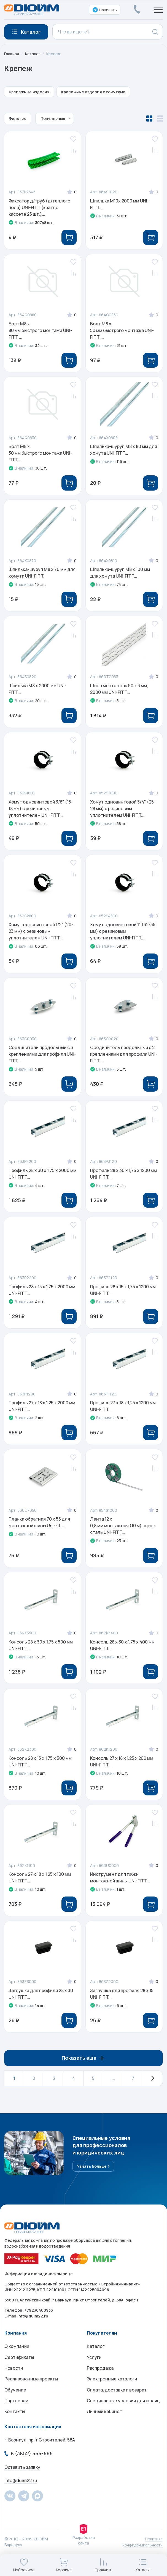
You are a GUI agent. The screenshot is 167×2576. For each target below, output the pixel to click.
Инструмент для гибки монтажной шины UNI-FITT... (120, 1886)
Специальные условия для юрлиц (123, 2412)
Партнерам (16, 2412)
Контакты (14, 2423)
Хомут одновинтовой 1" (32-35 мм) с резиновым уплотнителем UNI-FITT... (123, 935)
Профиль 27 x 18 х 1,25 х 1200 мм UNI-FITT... (123, 1412)
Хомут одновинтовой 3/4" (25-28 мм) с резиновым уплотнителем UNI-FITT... (123, 811)
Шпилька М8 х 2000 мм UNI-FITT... (38, 691)
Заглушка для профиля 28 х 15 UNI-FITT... (122, 2003)
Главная (11, 53)
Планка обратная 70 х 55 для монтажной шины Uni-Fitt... (39, 1529)
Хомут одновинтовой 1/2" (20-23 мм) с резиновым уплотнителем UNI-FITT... (41, 935)
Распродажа (100, 2379)
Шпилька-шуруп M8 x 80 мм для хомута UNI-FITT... (123, 451)
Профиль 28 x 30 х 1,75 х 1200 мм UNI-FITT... (123, 1178)
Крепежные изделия (29, 91)
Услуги (94, 2368)
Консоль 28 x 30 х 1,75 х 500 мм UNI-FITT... (41, 1652)
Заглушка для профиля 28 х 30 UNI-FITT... (41, 2003)
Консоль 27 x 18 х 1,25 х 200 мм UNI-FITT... (121, 1769)
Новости (13, 2379)
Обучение (15, 2401)
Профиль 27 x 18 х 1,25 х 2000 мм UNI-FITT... (42, 1412)
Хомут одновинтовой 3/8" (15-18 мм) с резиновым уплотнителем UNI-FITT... (41, 811)
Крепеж (54, 53)
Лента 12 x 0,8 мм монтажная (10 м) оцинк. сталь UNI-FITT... (123, 1532)
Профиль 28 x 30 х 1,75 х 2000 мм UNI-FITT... (43, 1178)
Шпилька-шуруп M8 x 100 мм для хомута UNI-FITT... (120, 574)
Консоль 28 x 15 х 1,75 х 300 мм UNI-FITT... (40, 1769)
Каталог (33, 53)
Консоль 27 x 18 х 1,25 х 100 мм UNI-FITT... (40, 1886)
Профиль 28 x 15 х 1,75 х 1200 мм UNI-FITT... (123, 1295)
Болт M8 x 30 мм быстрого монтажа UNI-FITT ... (40, 454)
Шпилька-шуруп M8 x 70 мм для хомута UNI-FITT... (42, 574)
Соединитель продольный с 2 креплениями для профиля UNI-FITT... (124, 1058)
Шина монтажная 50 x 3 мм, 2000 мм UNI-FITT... (119, 691)
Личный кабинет (104, 2423)
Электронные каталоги (112, 2390)
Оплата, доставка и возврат (117, 2401)
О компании (16, 2357)
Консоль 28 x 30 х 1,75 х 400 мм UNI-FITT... (122, 1652)
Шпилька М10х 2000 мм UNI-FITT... (119, 204)
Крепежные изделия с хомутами (93, 91)
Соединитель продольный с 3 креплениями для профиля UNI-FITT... (42, 1058)
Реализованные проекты (31, 2390)
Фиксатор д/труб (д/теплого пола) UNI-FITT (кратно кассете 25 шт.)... (40, 207)
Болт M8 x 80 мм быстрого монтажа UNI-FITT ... (40, 331)
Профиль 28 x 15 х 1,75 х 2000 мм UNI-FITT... (42, 1295)
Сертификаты (19, 2368)
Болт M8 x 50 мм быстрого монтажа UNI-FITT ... (122, 331)
